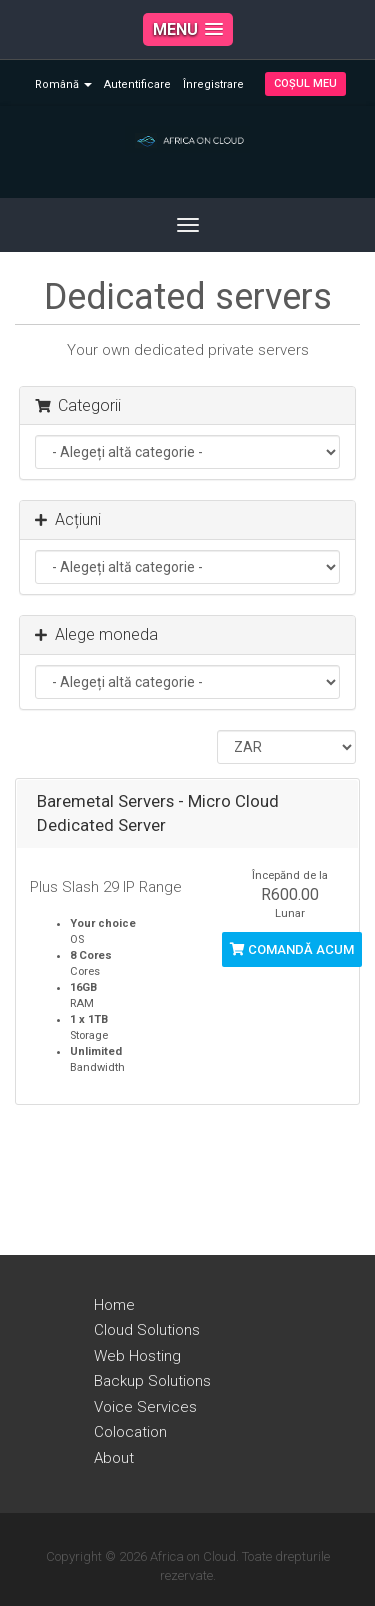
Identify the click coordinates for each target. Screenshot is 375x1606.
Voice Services (145, 1407)
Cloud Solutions (147, 1330)
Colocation (130, 1432)
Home (114, 1305)
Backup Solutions (152, 1381)
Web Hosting (137, 1356)
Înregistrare (213, 84)
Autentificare (137, 84)
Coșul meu (305, 83)
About (114, 1458)
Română (63, 84)
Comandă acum (292, 949)
